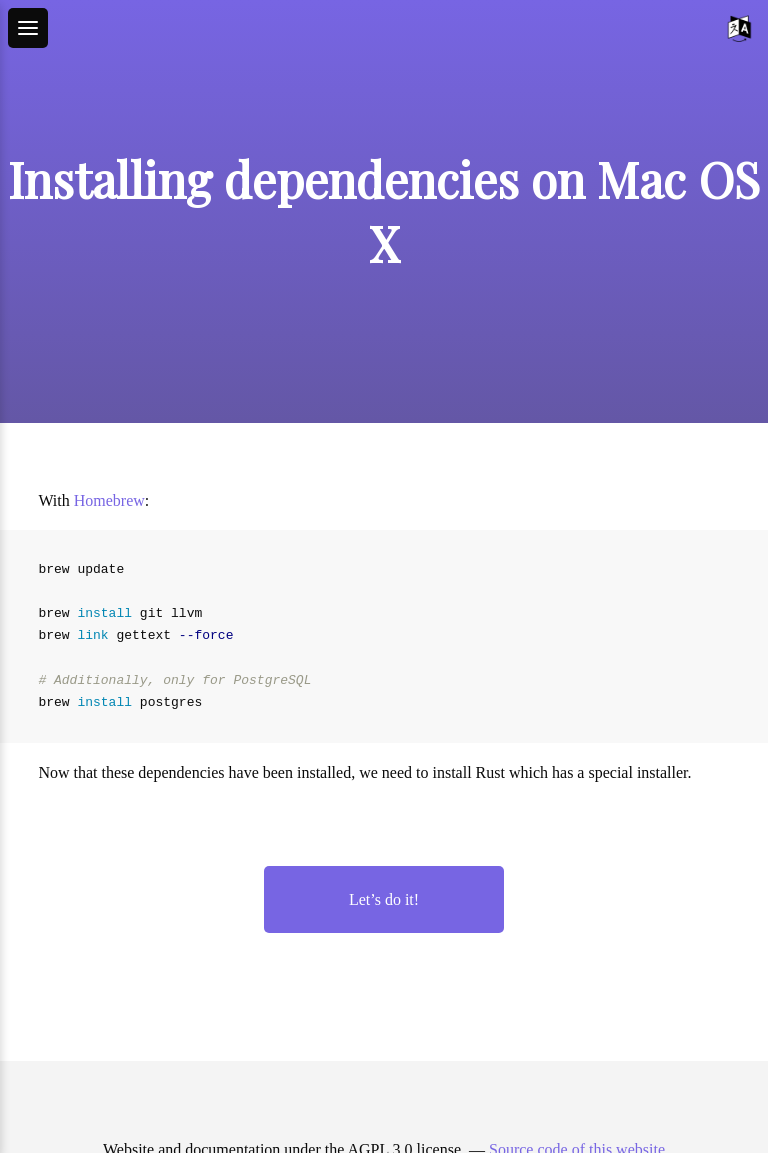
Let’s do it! (384, 899)
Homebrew (109, 500)
